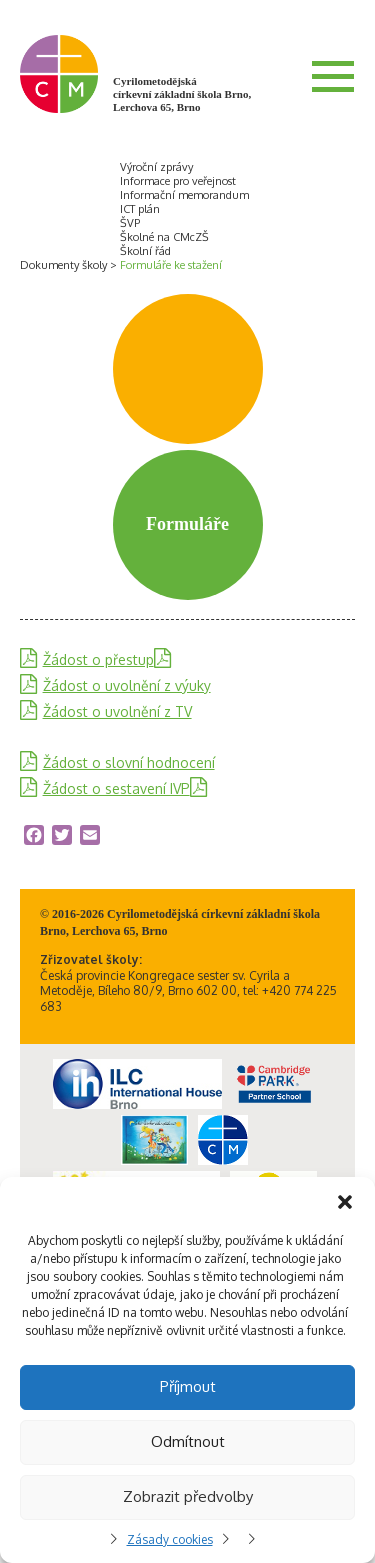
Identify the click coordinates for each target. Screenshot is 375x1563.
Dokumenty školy (63, 265)
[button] (345, 1202)
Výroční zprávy (156, 167)
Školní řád (145, 251)
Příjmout (188, 1386)
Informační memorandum (184, 195)
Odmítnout (188, 1441)
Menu (333, 76)
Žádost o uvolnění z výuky (127, 685)
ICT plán (140, 209)
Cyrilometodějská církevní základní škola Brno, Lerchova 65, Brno (182, 94)
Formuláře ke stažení (171, 265)
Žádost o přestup (98, 659)
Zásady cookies (170, 1539)
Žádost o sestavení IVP (116, 788)
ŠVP (130, 223)
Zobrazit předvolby (188, 1496)
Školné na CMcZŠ (164, 237)
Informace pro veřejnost (178, 181)
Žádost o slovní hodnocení (129, 762)
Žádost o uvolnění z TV (117, 711)
